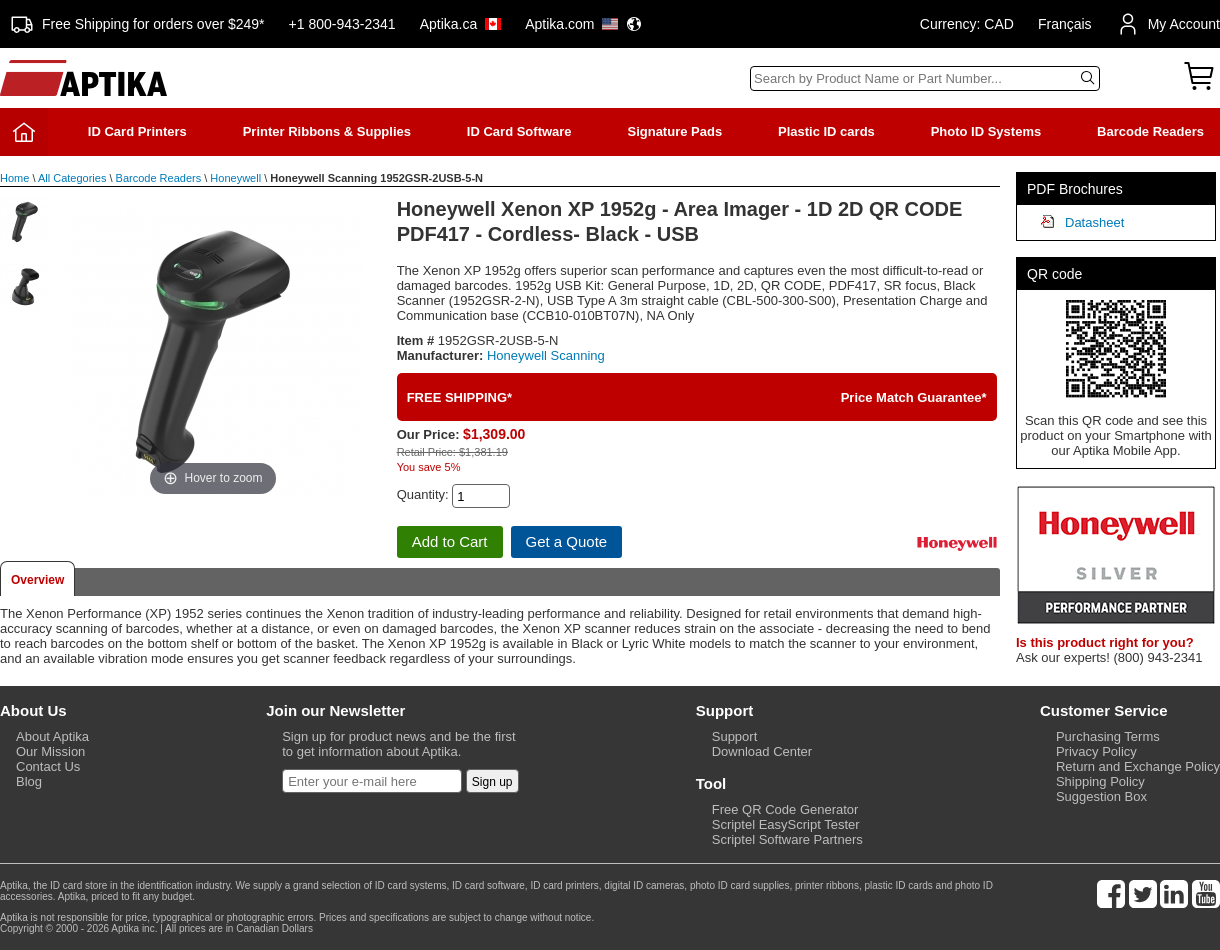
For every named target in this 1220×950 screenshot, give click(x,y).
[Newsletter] (372, 781)
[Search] (925, 78)
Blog (29, 781)
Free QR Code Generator (785, 809)
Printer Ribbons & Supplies (327, 131)
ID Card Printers (137, 131)
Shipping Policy (1100, 781)
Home (14, 178)
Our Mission (50, 751)
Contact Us (48, 766)
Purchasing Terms (1108, 736)
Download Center (762, 751)
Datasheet (1094, 222)
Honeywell (235, 178)
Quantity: (423, 494)
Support (735, 736)
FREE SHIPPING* (459, 397)
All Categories (72, 178)
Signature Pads (674, 131)
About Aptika (52, 736)
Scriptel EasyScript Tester (786, 824)
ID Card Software (519, 131)
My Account (1168, 24)
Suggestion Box (1101, 796)
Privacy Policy (1096, 751)
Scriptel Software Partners (787, 839)
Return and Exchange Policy (1138, 766)
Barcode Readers (1150, 131)
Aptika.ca (461, 24)
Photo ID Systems (986, 131)
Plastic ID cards (826, 131)
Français (1065, 24)
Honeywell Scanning (546, 355)
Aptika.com (583, 24)
